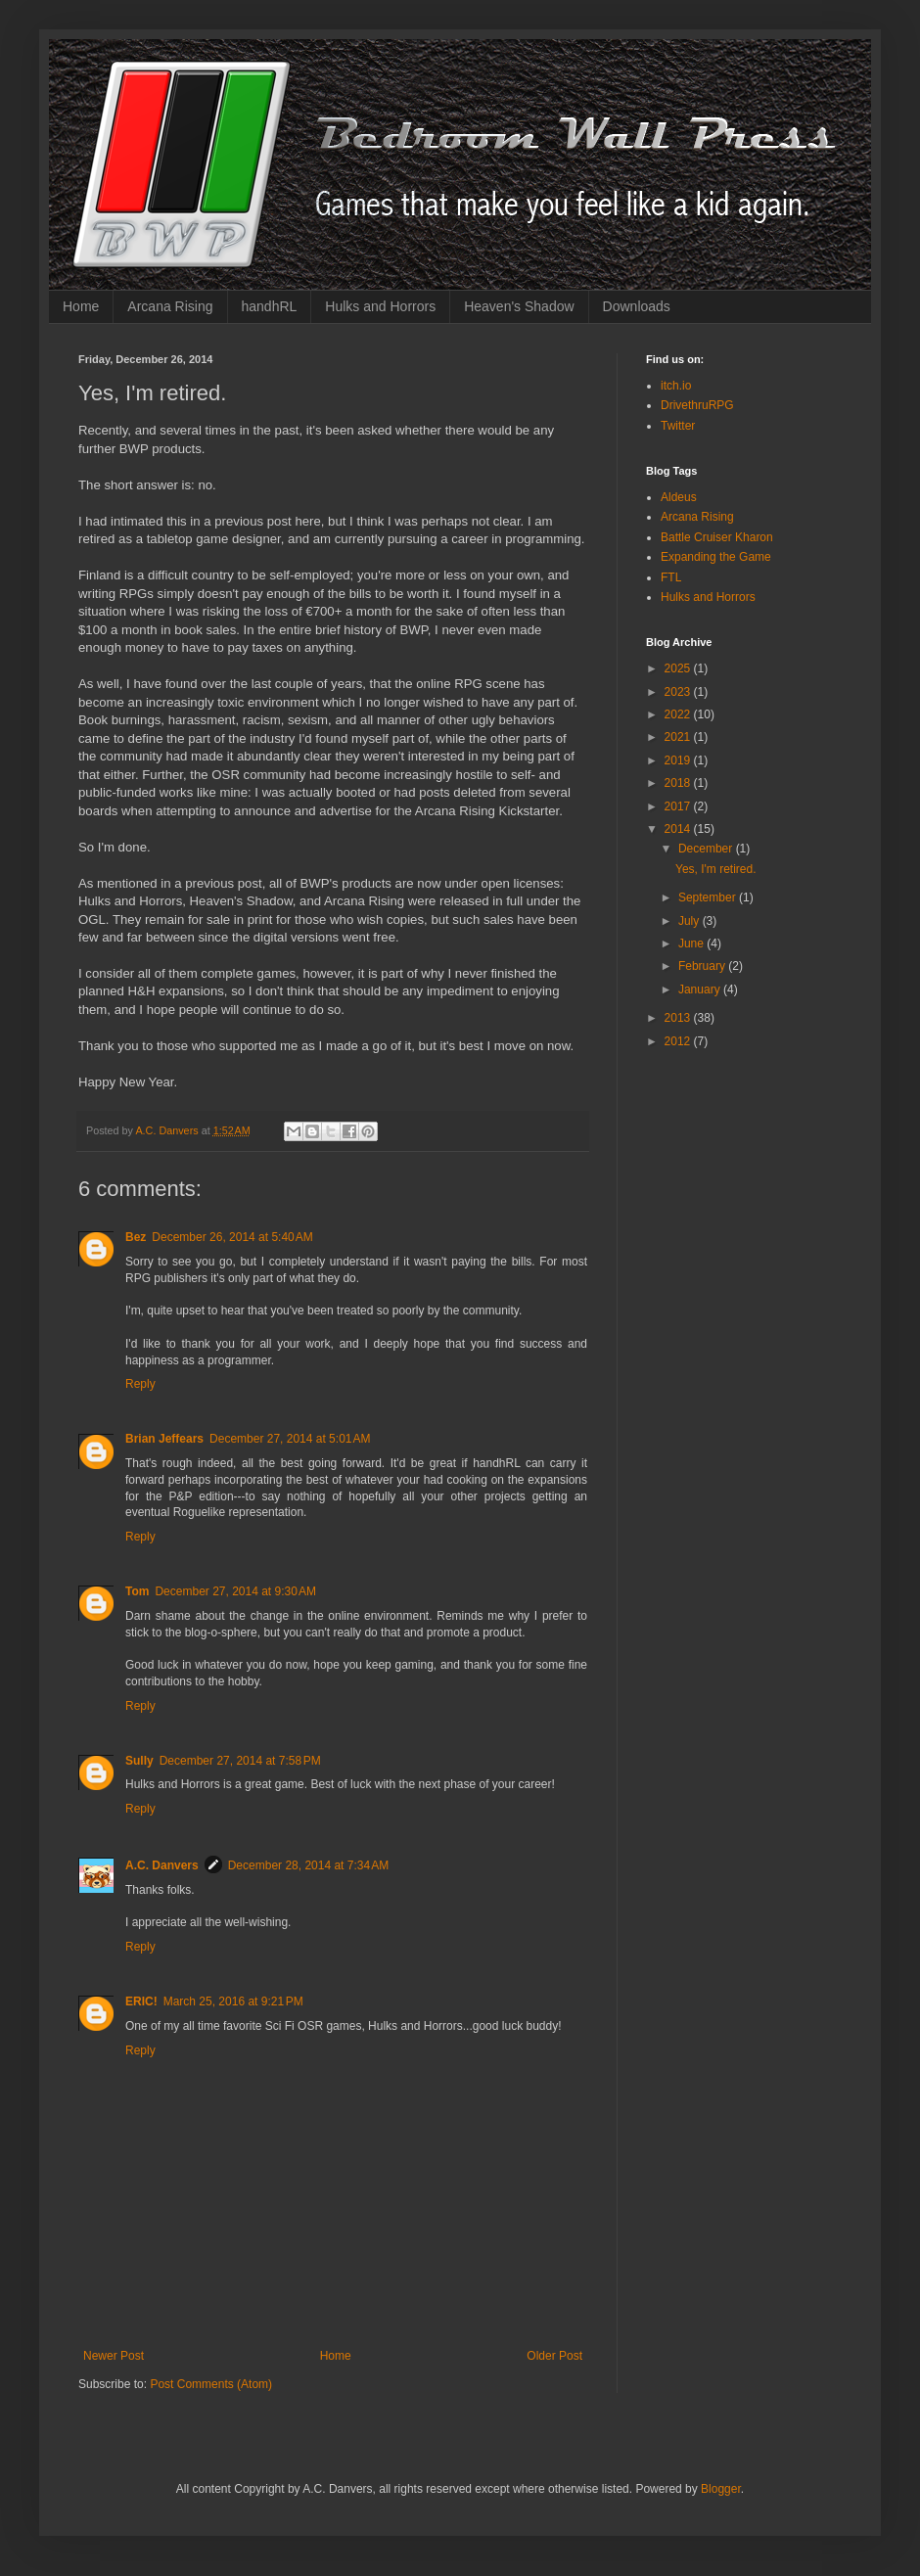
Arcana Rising (169, 306)
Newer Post (113, 2356)
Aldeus (679, 497)
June (692, 943)
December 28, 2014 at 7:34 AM (308, 1865)
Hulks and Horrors (380, 306)
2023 (679, 692)
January (700, 989)
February (703, 966)
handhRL (270, 306)
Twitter (678, 426)
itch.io (676, 385)
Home (81, 306)
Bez (135, 1237)
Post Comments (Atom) (211, 2384)
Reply (140, 1384)
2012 (679, 1041)
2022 (679, 714)
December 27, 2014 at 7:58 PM (240, 1761)
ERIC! (141, 2001)
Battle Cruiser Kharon (717, 537)
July (690, 921)
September (708, 897)
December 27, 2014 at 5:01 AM (289, 1439)
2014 (679, 829)
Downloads (636, 306)
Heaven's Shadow (519, 306)
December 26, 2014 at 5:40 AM (232, 1237)
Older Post (554, 2356)
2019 (679, 760)
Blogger (721, 2489)
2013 (679, 1018)
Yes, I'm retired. (716, 869)
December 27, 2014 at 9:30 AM (235, 1591)
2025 (679, 668)
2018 (679, 783)
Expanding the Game (716, 557)
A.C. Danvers (162, 1865)
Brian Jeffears (164, 1439)
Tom (137, 1591)
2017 (679, 806)
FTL (671, 577)
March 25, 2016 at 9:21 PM (233, 2001)
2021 (679, 737)
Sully (139, 1761)
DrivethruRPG (697, 405)
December (707, 848)
